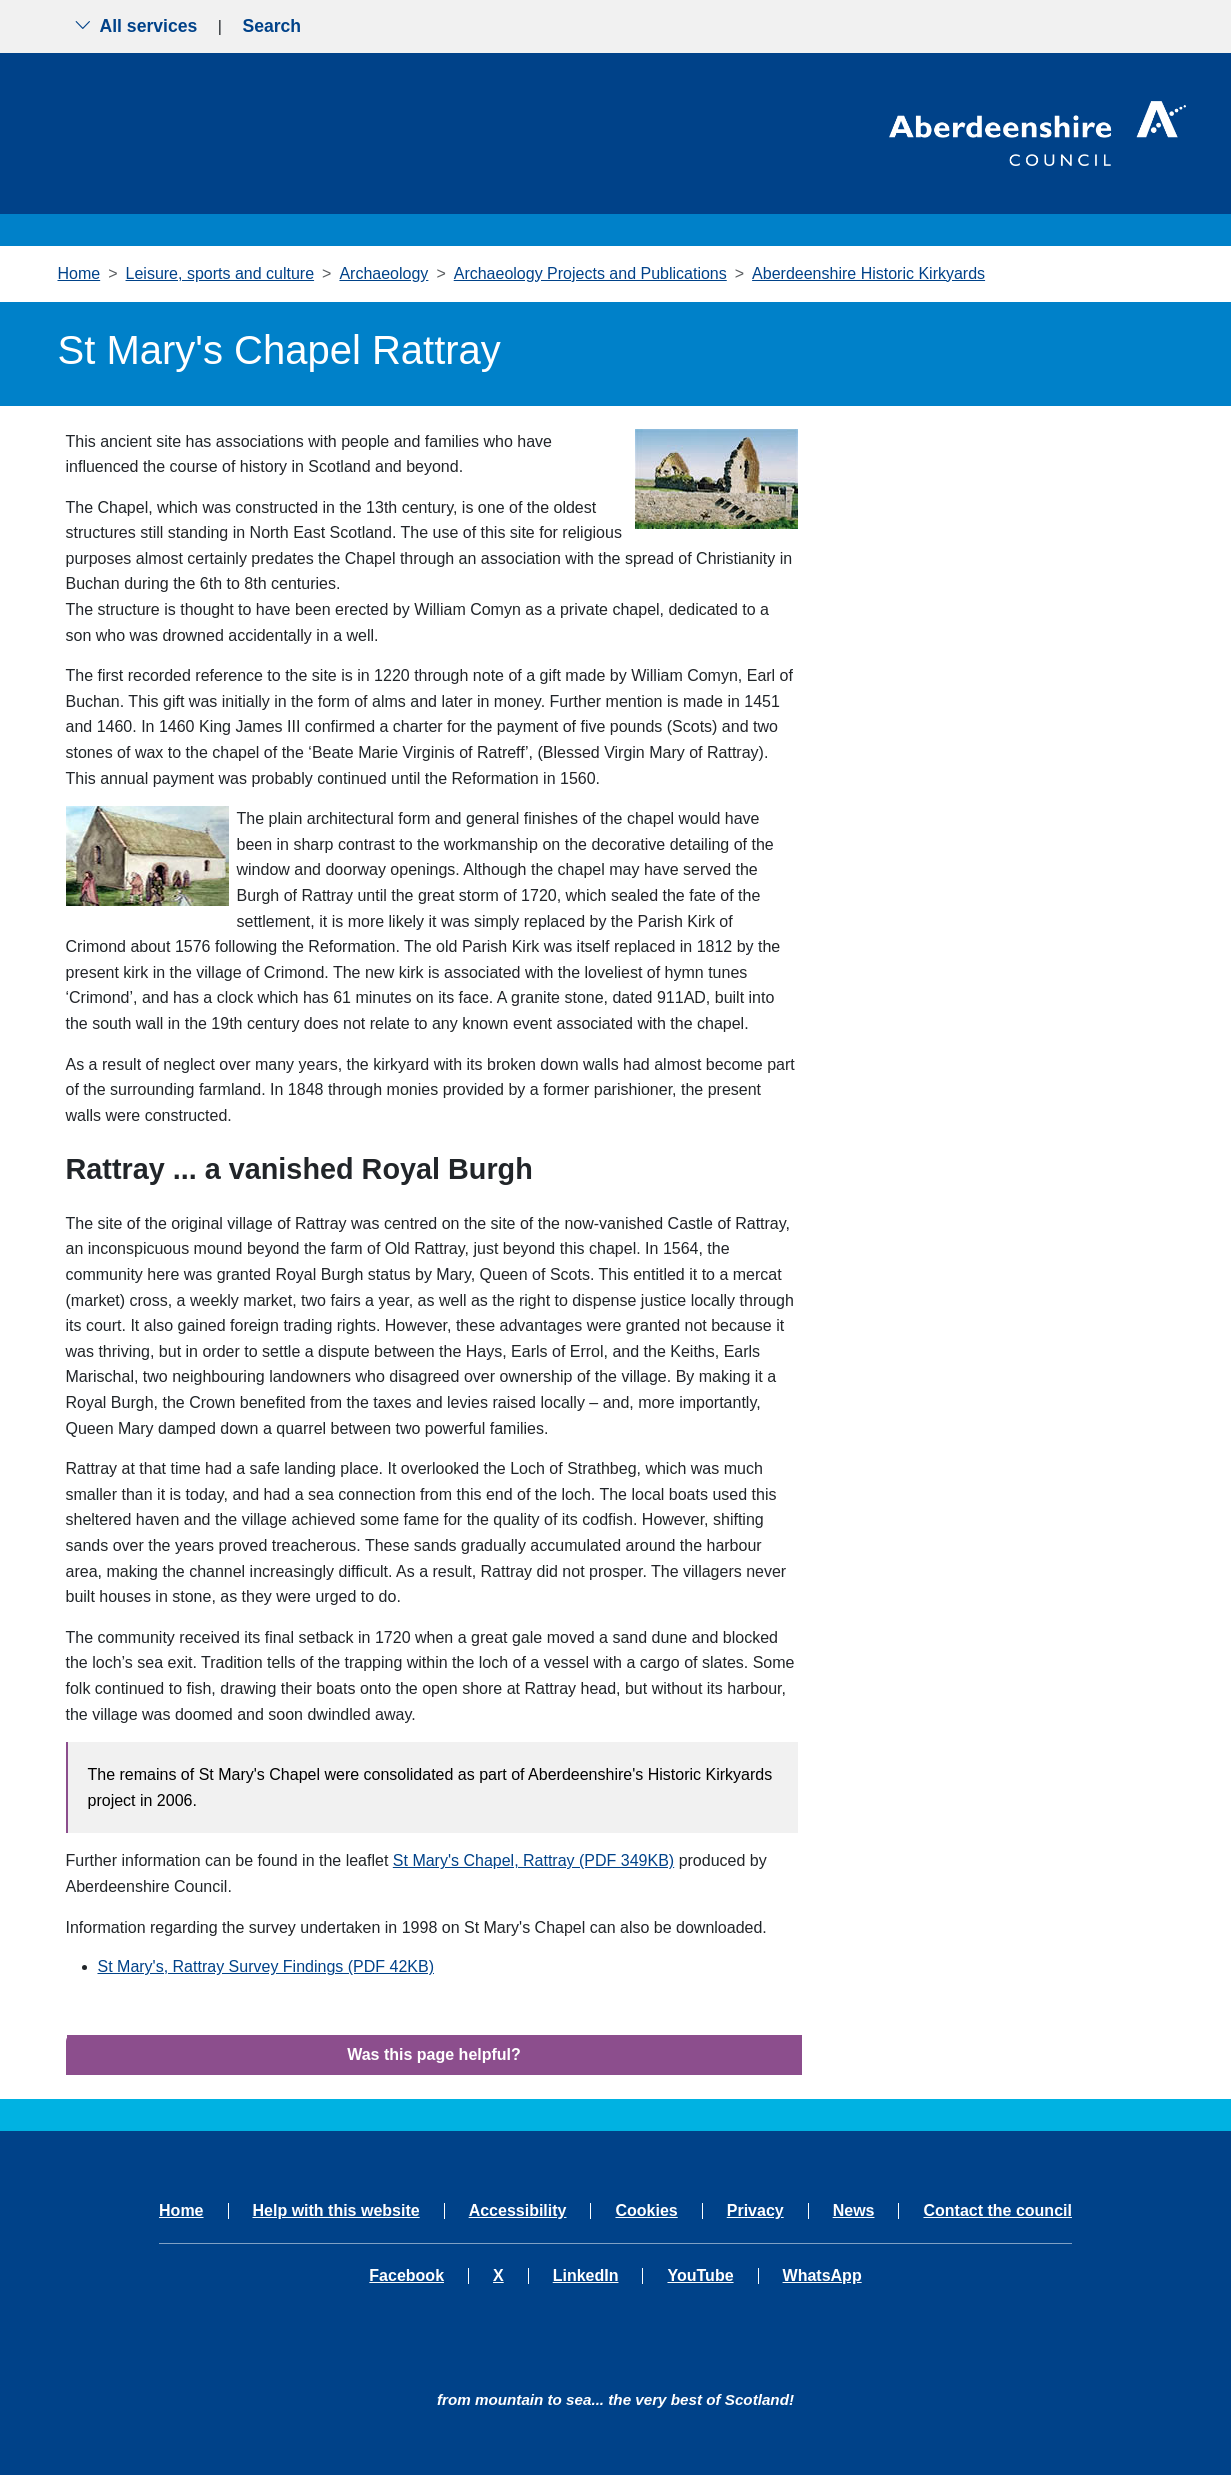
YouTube (700, 2276)
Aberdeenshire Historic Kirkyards (868, 273)
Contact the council (997, 2211)
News (854, 2211)
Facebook (406, 2276)
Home (79, 273)
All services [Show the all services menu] (136, 26)
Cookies (646, 2211)
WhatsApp (822, 2276)
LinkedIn (586, 2276)
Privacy (755, 2211)
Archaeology (383, 273)
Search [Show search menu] (271, 26)
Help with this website (336, 2211)
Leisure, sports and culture (220, 273)
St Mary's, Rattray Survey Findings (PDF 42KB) (266, 1966)
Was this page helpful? (434, 2054)
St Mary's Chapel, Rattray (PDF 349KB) (533, 1860)
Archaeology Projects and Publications (590, 273)
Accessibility (518, 2211)
